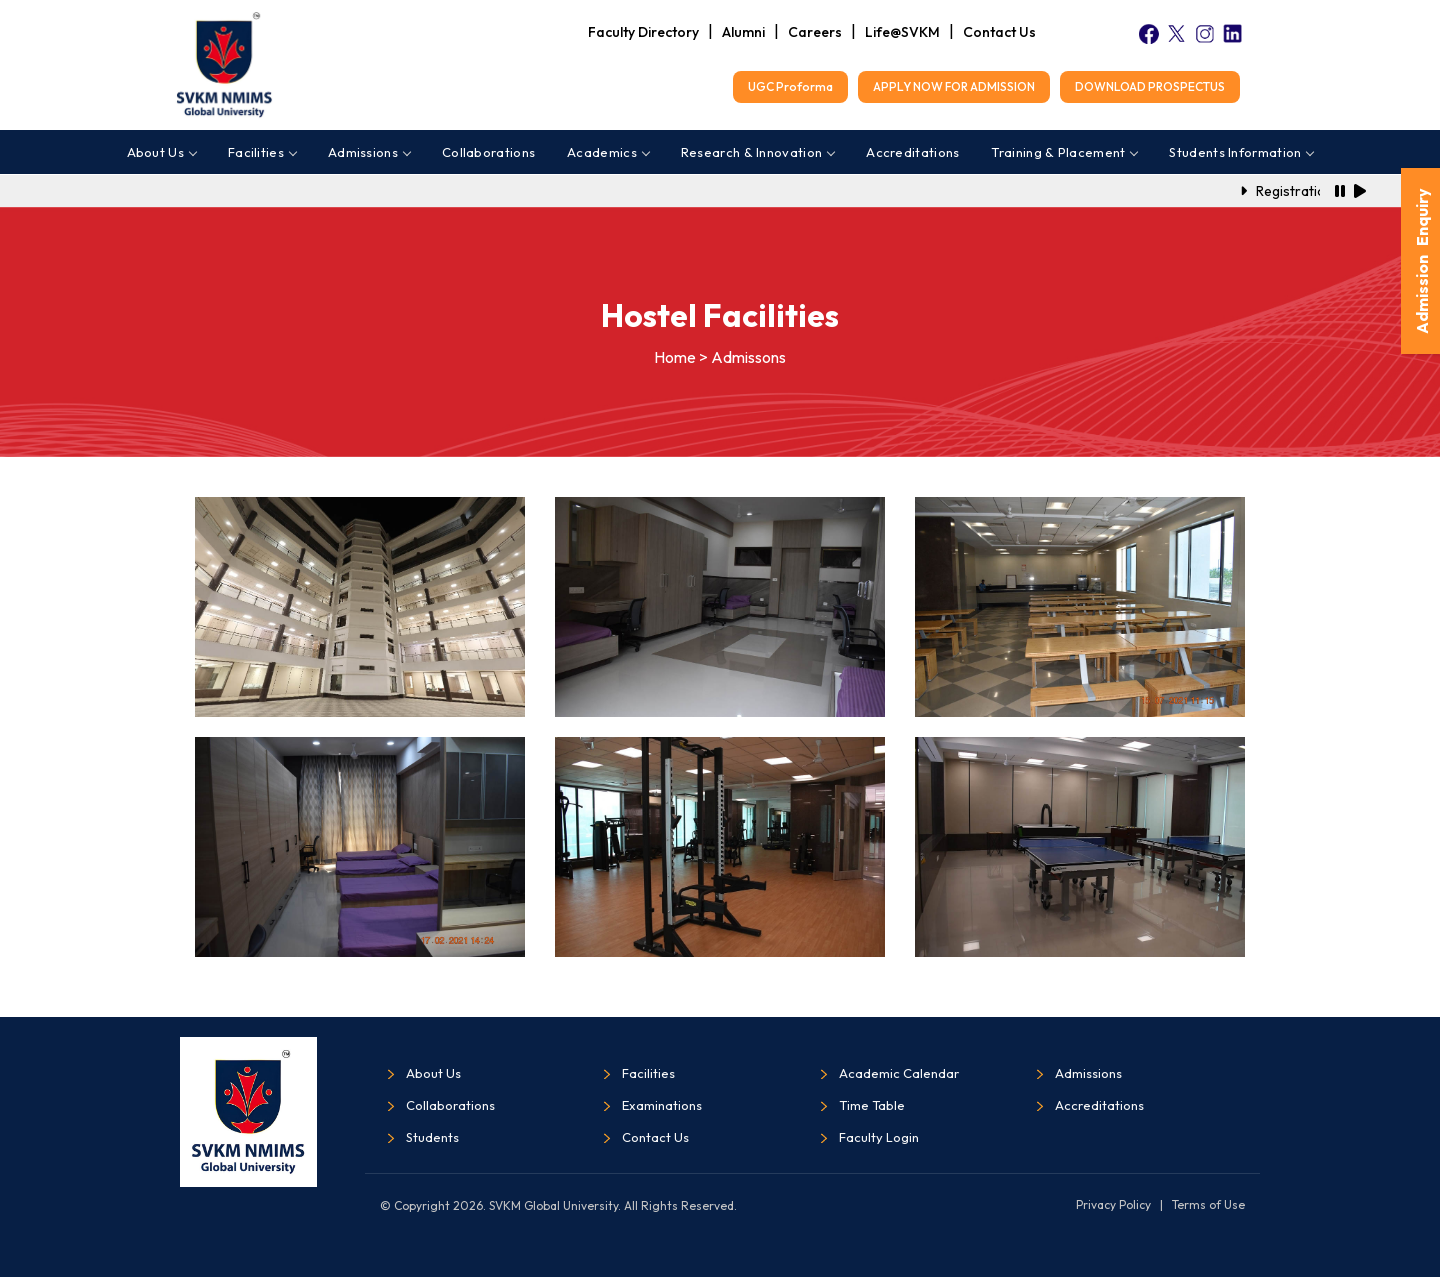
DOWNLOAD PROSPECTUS (1150, 86)
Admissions (369, 152)
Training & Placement (1064, 152)
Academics (608, 152)
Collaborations (488, 152)
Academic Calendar (899, 1073)
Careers (815, 32)
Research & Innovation (757, 152)
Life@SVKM (902, 32)
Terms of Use (1208, 1204)
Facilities (262, 152)
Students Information (1241, 152)
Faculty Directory (643, 32)
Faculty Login (879, 1137)
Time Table (872, 1105)
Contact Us (999, 32)
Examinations (662, 1105)
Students (432, 1137)
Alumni (743, 32)
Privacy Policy (1113, 1204)
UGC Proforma (790, 86)
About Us (161, 152)
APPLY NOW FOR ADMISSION (954, 86)
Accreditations (912, 152)
